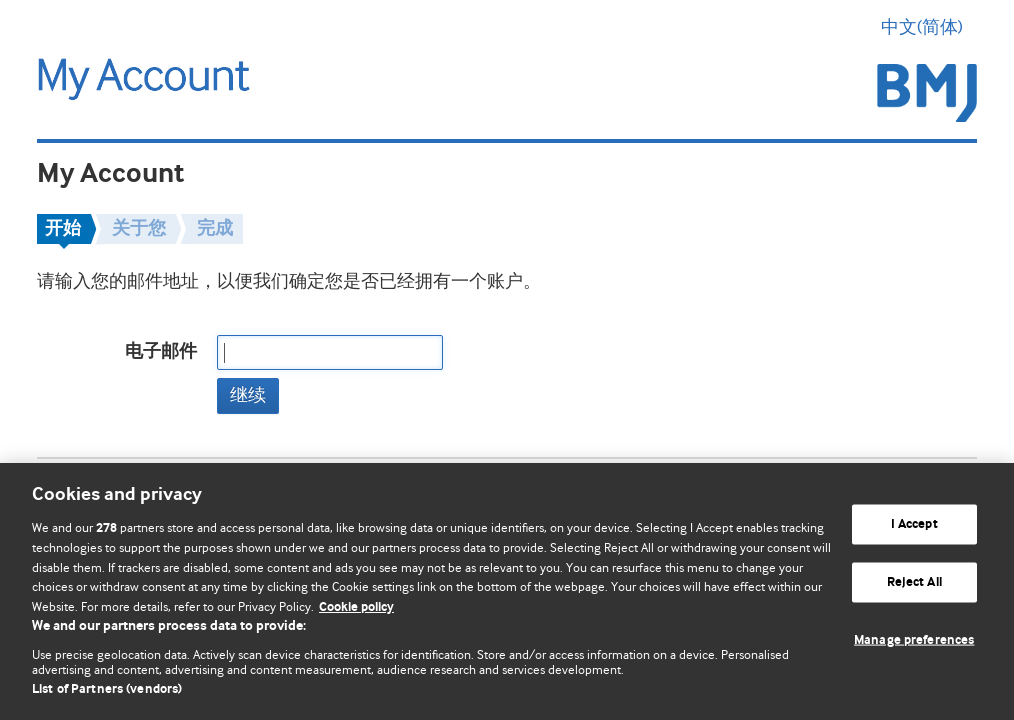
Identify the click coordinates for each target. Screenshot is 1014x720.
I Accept (914, 524)
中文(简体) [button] (929, 27)
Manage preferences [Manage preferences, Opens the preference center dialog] (914, 639)
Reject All (914, 582)
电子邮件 (161, 352)
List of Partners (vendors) (107, 689)
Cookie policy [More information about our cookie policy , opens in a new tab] (356, 607)
